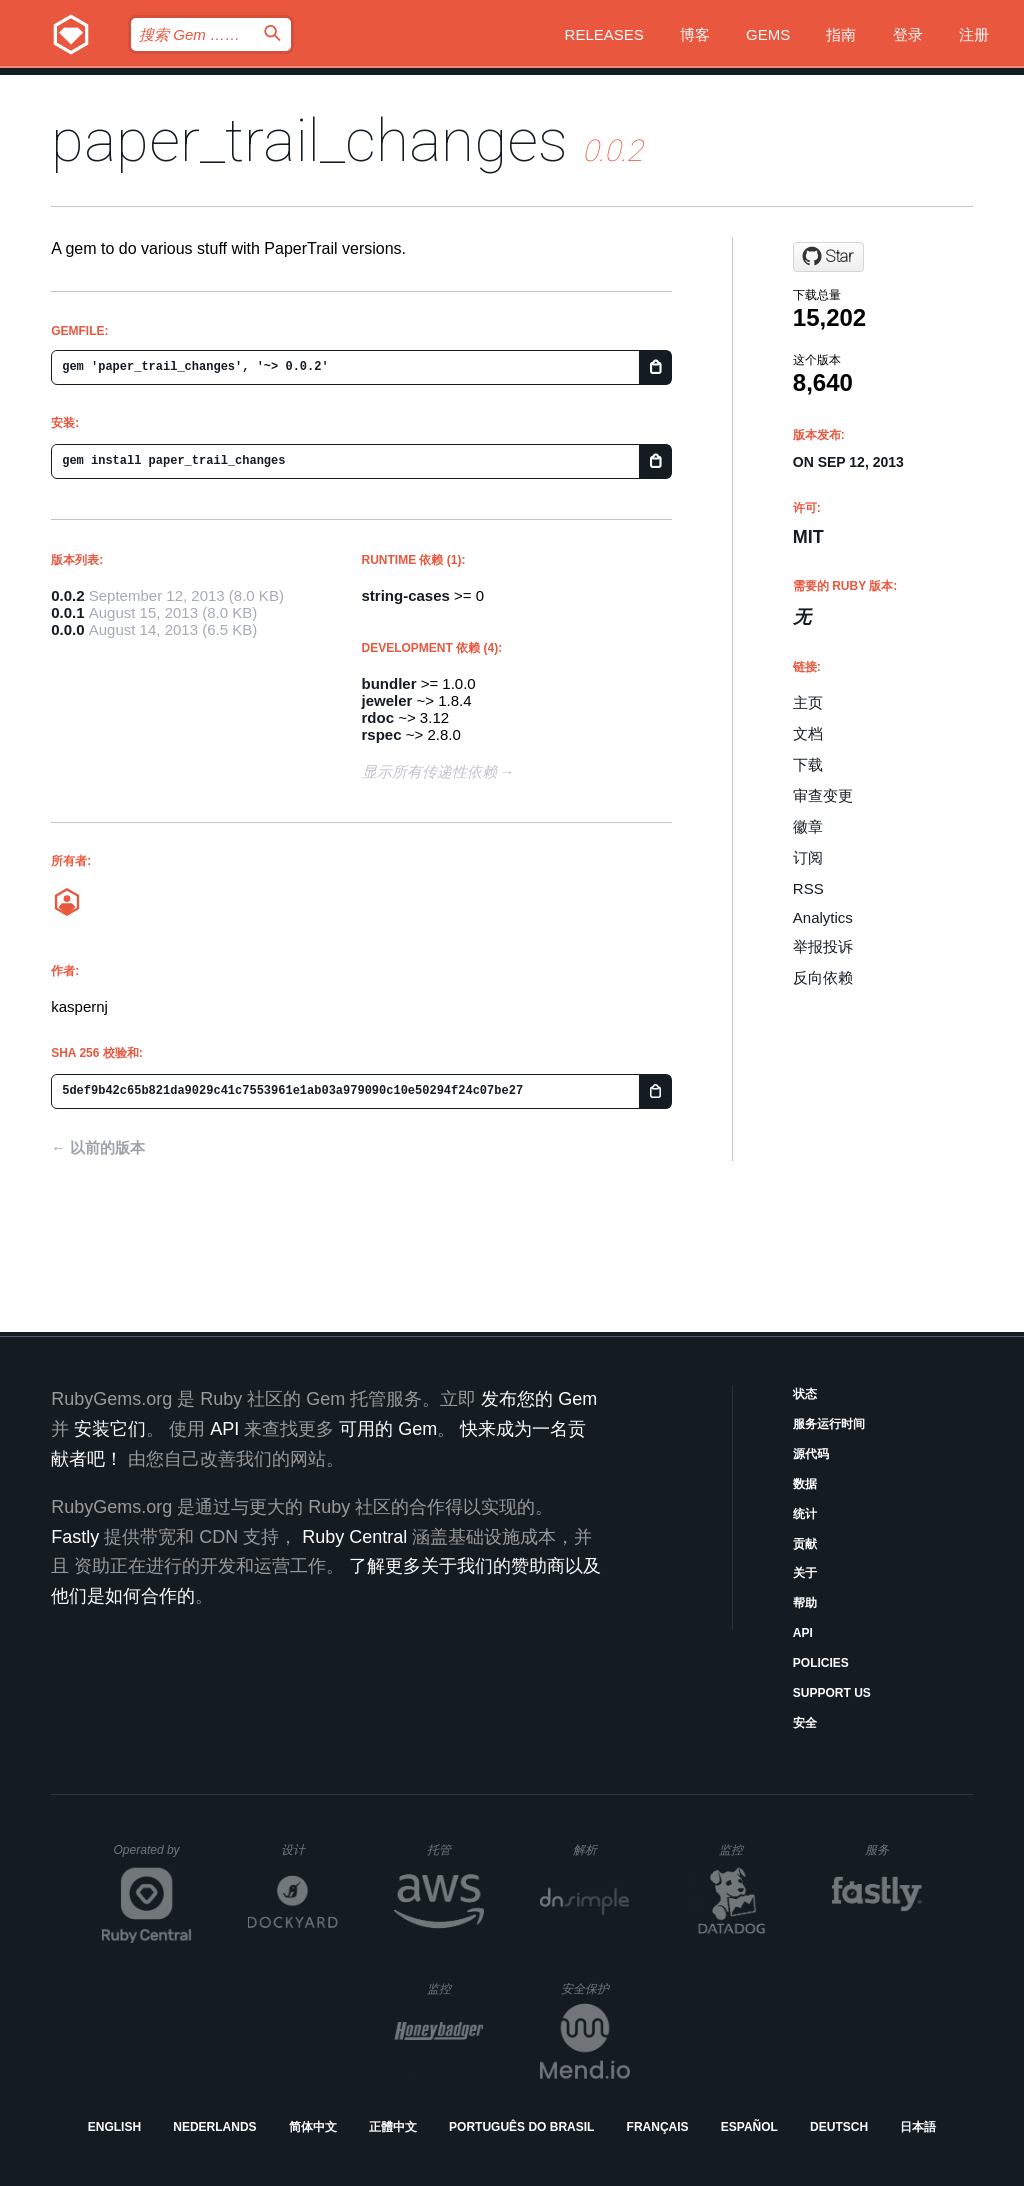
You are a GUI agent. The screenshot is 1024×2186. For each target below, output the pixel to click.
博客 (695, 34)
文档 (808, 733)
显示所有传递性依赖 (429, 771)
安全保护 (595, 1988)
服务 (893, 1849)
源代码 (811, 1454)
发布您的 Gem (539, 1399)
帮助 (805, 1603)
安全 (805, 1723)
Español (749, 2127)
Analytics (823, 917)
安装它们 (110, 1429)
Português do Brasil (521, 2127)
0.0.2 (67, 595)
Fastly (75, 1537)
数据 (805, 1484)
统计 (805, 1514)
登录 (908, 34)
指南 (841, 34)
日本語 (918, 2127)
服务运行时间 (829, 1424)
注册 (974, 34)
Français (658, 2127)
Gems (768, 34)
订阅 (808, 857)
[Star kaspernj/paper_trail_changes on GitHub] (828, 257)
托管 (452, 1849)
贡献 (805, 1544)
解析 (601, 1849)
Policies (821, 1663)
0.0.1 (67, 612)
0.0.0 (67, 629)
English (114, 2127)
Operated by (153, 1857)
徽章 (808, 826)
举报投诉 (823, 946)
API (803, 1633)
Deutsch (839, 2127)
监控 (747, 1849)
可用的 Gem (388, 1429)
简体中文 (313, 2127)
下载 (808, 764)
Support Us (832, 1693)
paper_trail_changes (309, 140)
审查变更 (823, 795)
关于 (805, 1573)
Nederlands (214, 2127)
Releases (604, 34)
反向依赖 (823, 977)
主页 (808, 702)
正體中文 (393, 2127)
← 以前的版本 (98, 1147)
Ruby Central (354, 1537)
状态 (805, 1394)
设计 (309, 1849)
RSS (808, 888)
